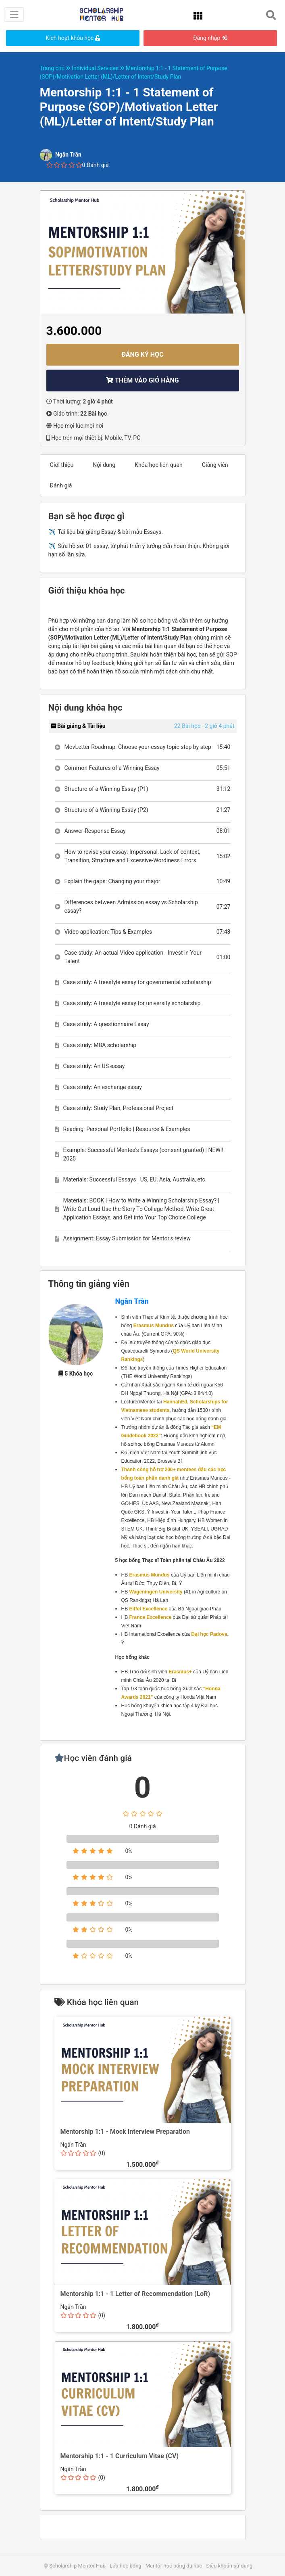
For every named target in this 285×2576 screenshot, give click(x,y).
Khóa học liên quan (159, 465)
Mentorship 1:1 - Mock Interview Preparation (125, 2131)
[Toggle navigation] (14, 14)
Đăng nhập (210, 38)
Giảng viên (215, 465)
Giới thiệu (62, 465)
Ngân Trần (132, 1301)
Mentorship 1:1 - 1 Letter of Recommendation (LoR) (135, 2294)
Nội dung (104, 465)
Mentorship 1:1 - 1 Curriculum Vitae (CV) (119, 2456)
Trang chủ (56, 68)
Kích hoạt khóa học (73, 38)
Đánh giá (61, 485)
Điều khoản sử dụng (229, 2566)
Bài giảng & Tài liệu (78, 726)
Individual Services (99, 68)
